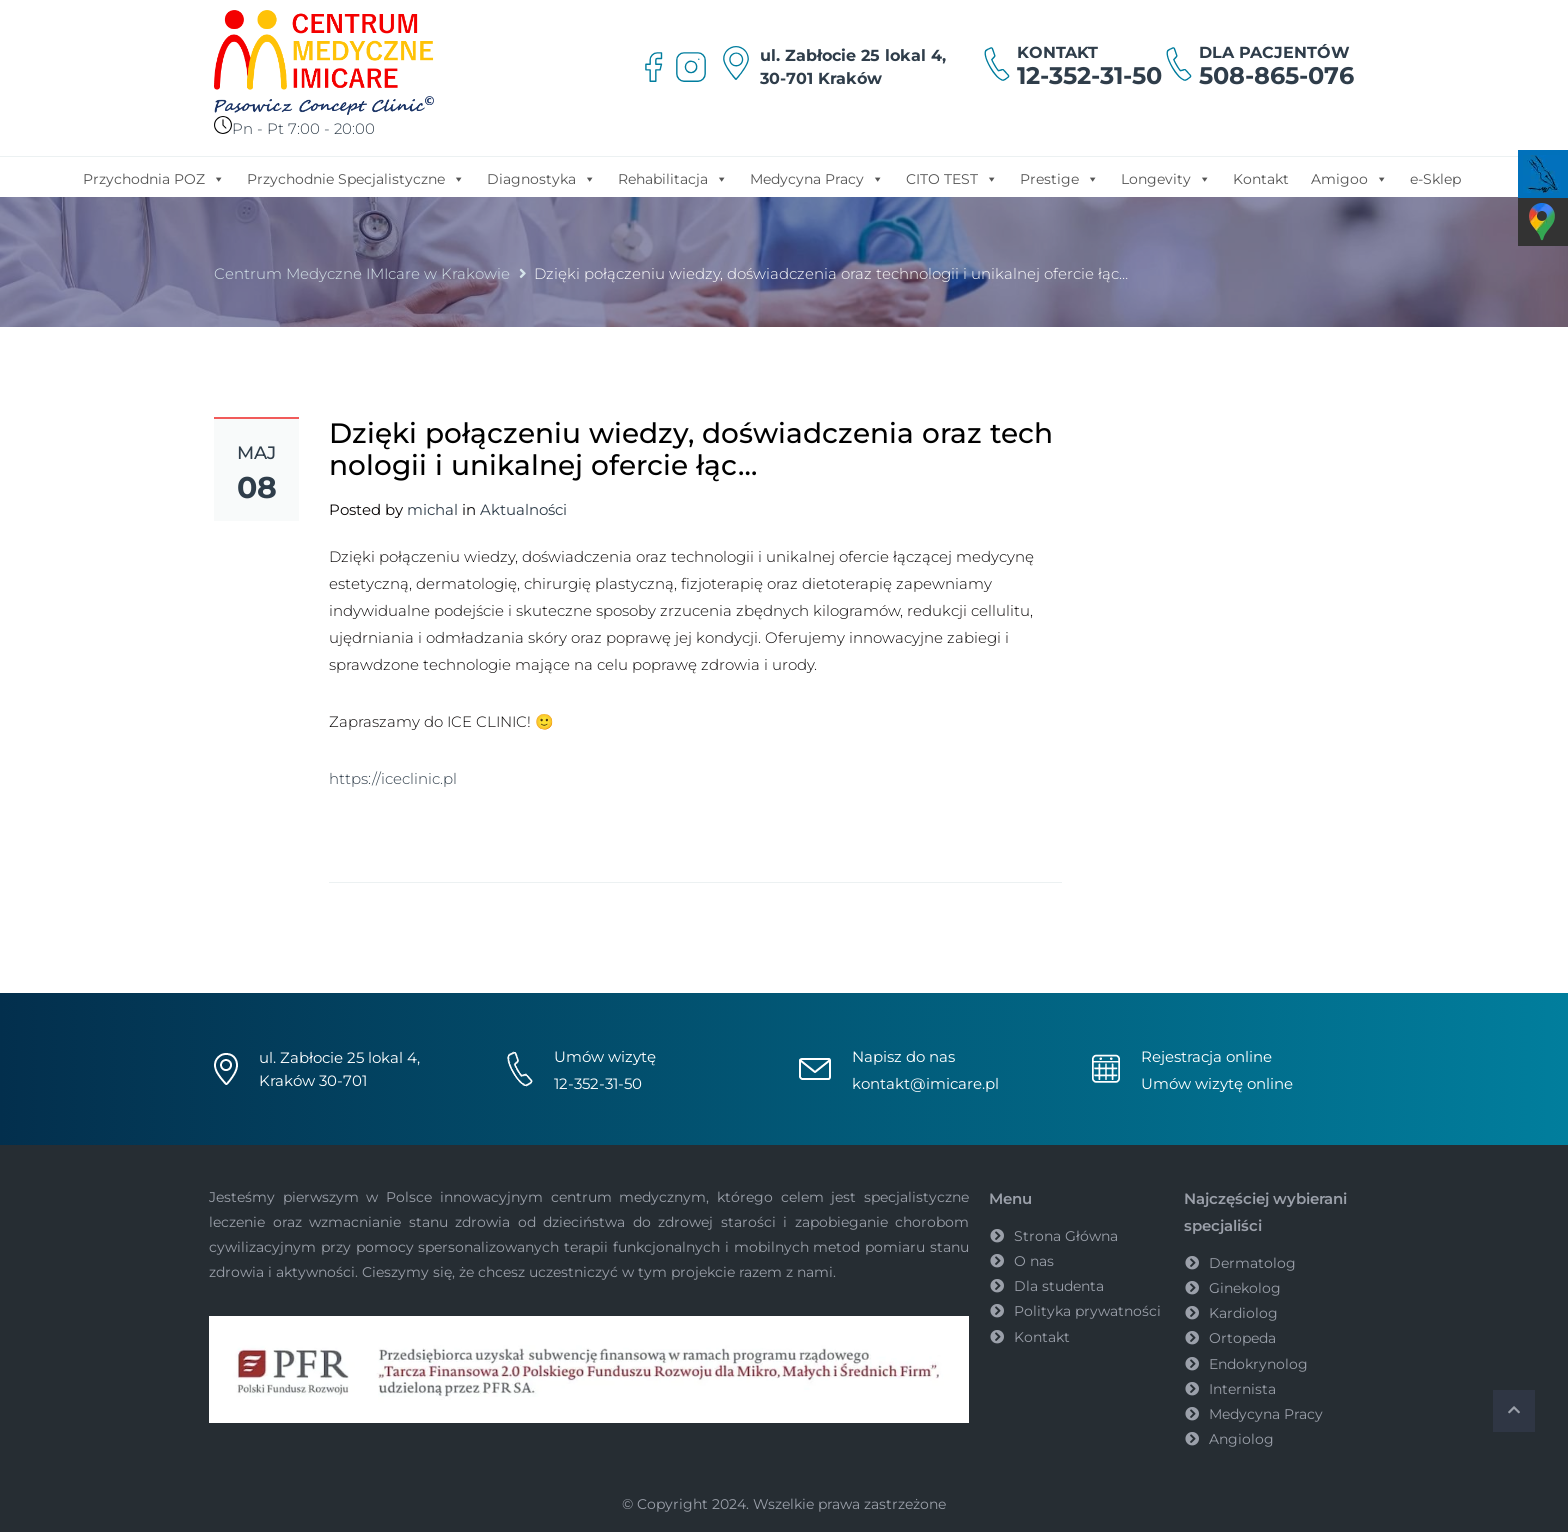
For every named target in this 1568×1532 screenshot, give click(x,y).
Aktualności (523, 509)
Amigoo (1349, 178)
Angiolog (1241, 1439)
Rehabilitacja (673, 178)
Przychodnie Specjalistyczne (356, 178)
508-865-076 (1276, 75)
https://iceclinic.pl (393, 778)
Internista (1242, 1389)
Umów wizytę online (1217, 1083)
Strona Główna (1066, 1236)
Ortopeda (1242, 1338)
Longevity (1166, 178)
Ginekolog (1245, 1288)
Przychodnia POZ (154, 178)
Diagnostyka (541, 178)
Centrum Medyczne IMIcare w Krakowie (362, 273)
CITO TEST (952, 178)
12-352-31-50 (1089, 75)
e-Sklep (1435, 179)
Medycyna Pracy (817, 178)
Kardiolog (1243, 1313)
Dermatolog (1252, 1263)
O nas (1034, 1261)
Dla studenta (1059, 1286)
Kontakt (1261, 179)
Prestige (1059, 178)
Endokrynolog (1258, 1364)
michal (432, 509)
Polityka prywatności (1087, 1311)
